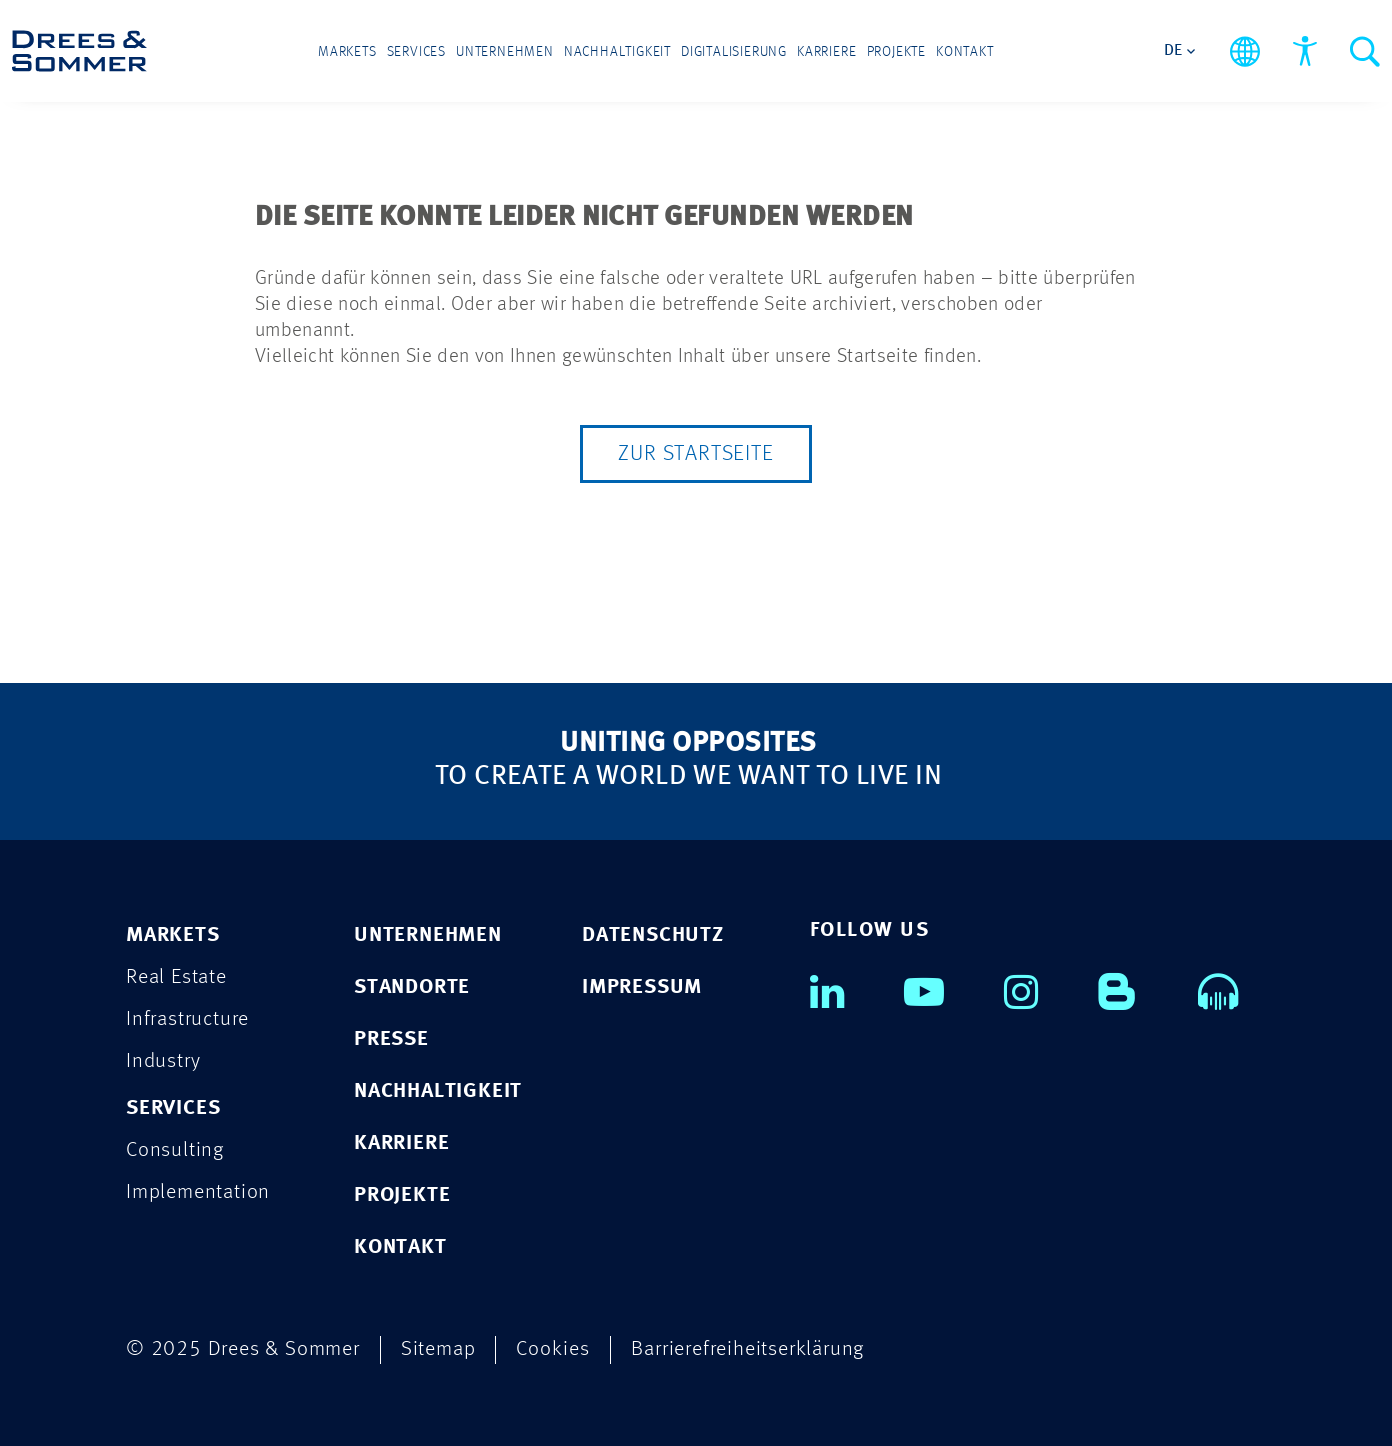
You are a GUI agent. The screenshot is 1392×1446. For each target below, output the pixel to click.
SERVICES (173, 1108)
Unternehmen (505, 52)
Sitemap (438, 1349)
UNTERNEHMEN (428, 935)
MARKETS (173, 935)
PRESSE (391, 1039)
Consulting (175, 1150)
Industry (163, 1061)
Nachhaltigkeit (617, 52)
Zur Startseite (695, 454)
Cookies (553, 1349)
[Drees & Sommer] (79, 51)
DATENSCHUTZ (653, 935)
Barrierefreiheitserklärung (747, 1349)
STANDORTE (412, 987)
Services (416, 52)
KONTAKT (400, 1247)
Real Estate (176, 977)
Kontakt (965, 52)
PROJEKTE (402, 1195)
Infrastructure (187, 1019)
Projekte (896, 52)
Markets (347, 52)
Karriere (826, 52)
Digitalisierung (734, 52)
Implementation (198, 1192)
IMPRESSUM (642, 987)
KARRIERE (401, 1143)
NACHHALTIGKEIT (438, 1091)
